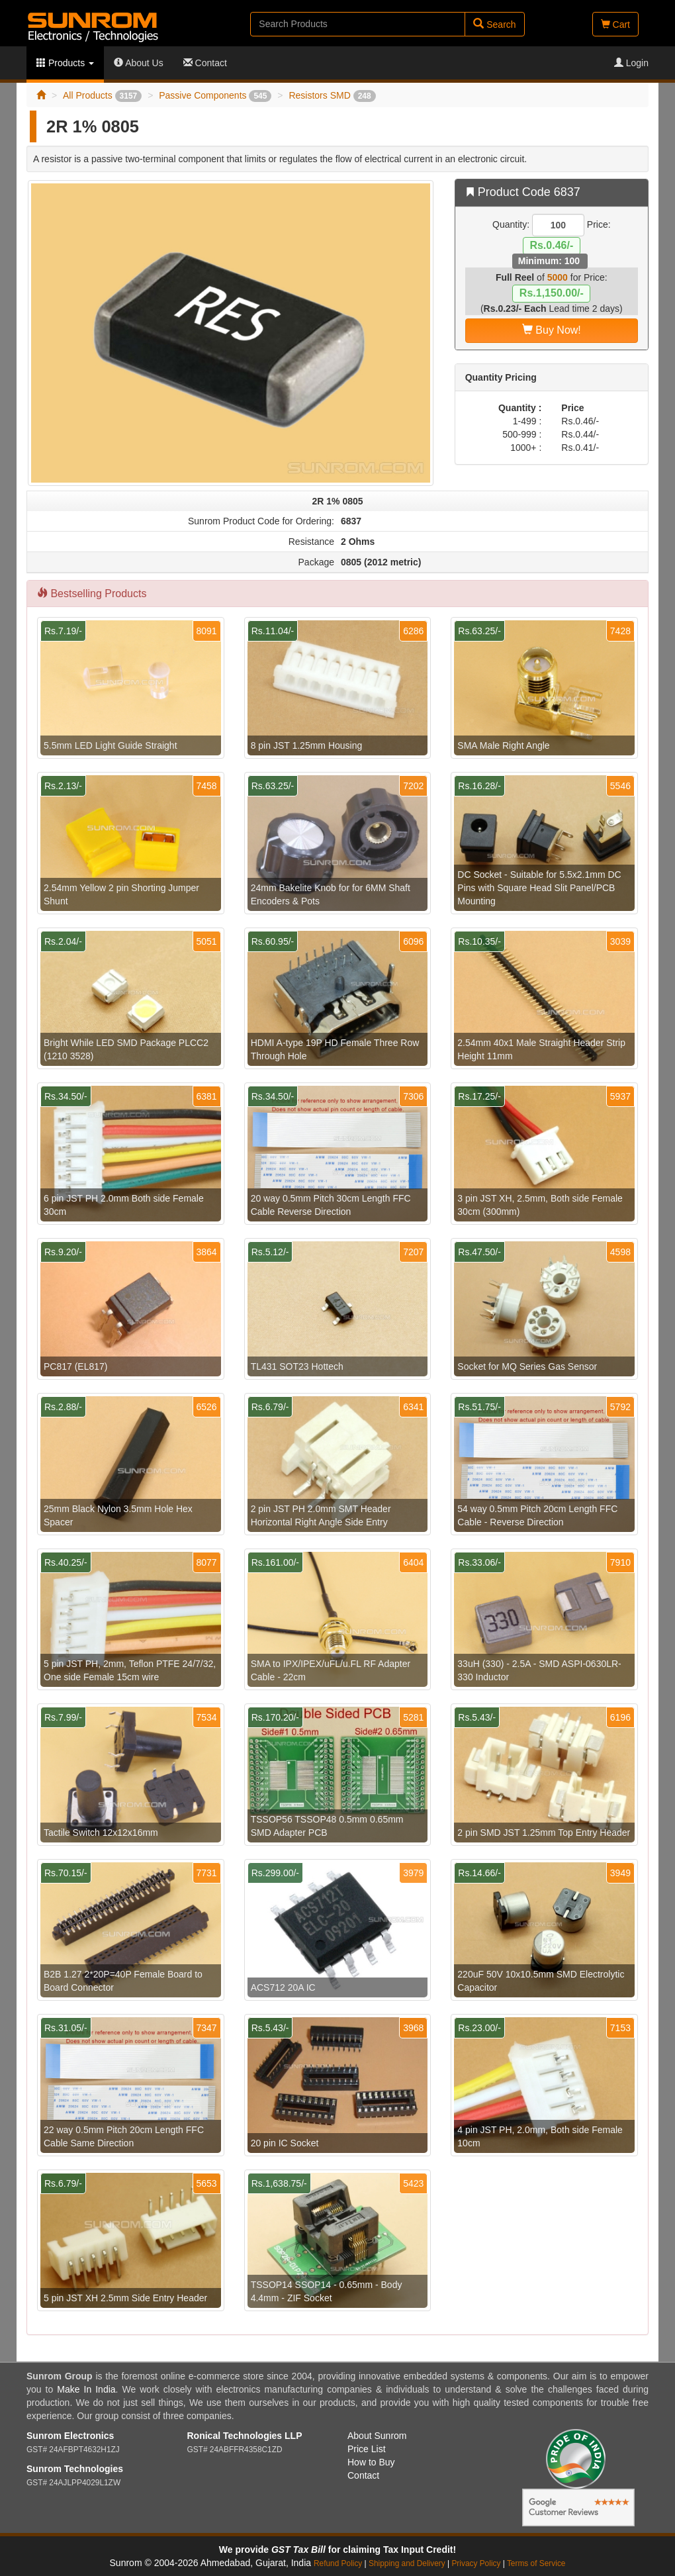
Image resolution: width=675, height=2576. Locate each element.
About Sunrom (377, 2435)
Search (494, 24)
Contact (205, 63)
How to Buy (371, 2462)
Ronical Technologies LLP (244, 2435)
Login (631, 63)
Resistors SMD (332, 95)
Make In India (86, 2389)
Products (65, 63)
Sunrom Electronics (70, 2435)
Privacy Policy (475, 2563)
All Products (102, 95)
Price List (366, 2449)
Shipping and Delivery (407, 2563)
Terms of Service (536, 2563)
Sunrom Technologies (74, 2468)
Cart (615, 24)
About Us (138, 63)
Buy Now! (551, 330)
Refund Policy (338, 2563)
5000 (557, 277)
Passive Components (215, 95)
